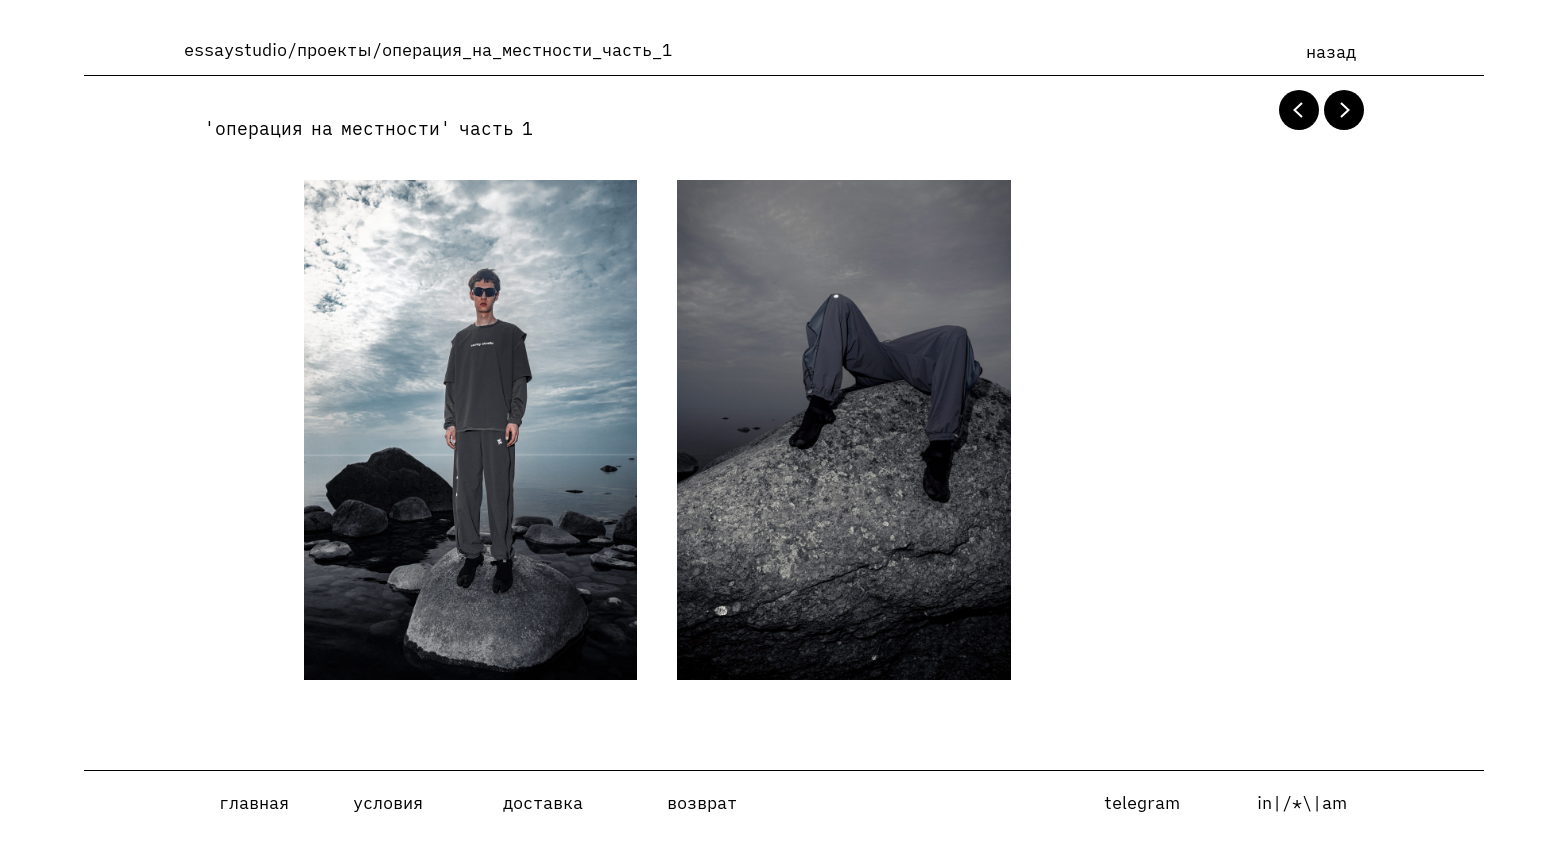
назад (1331, 52)
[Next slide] (1344, 110)
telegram (1142, 803)
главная (254, 803)
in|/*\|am (1302, 803)
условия (388, 803)
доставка (543, 803)
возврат (702, 803)
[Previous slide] (1299, 110)
